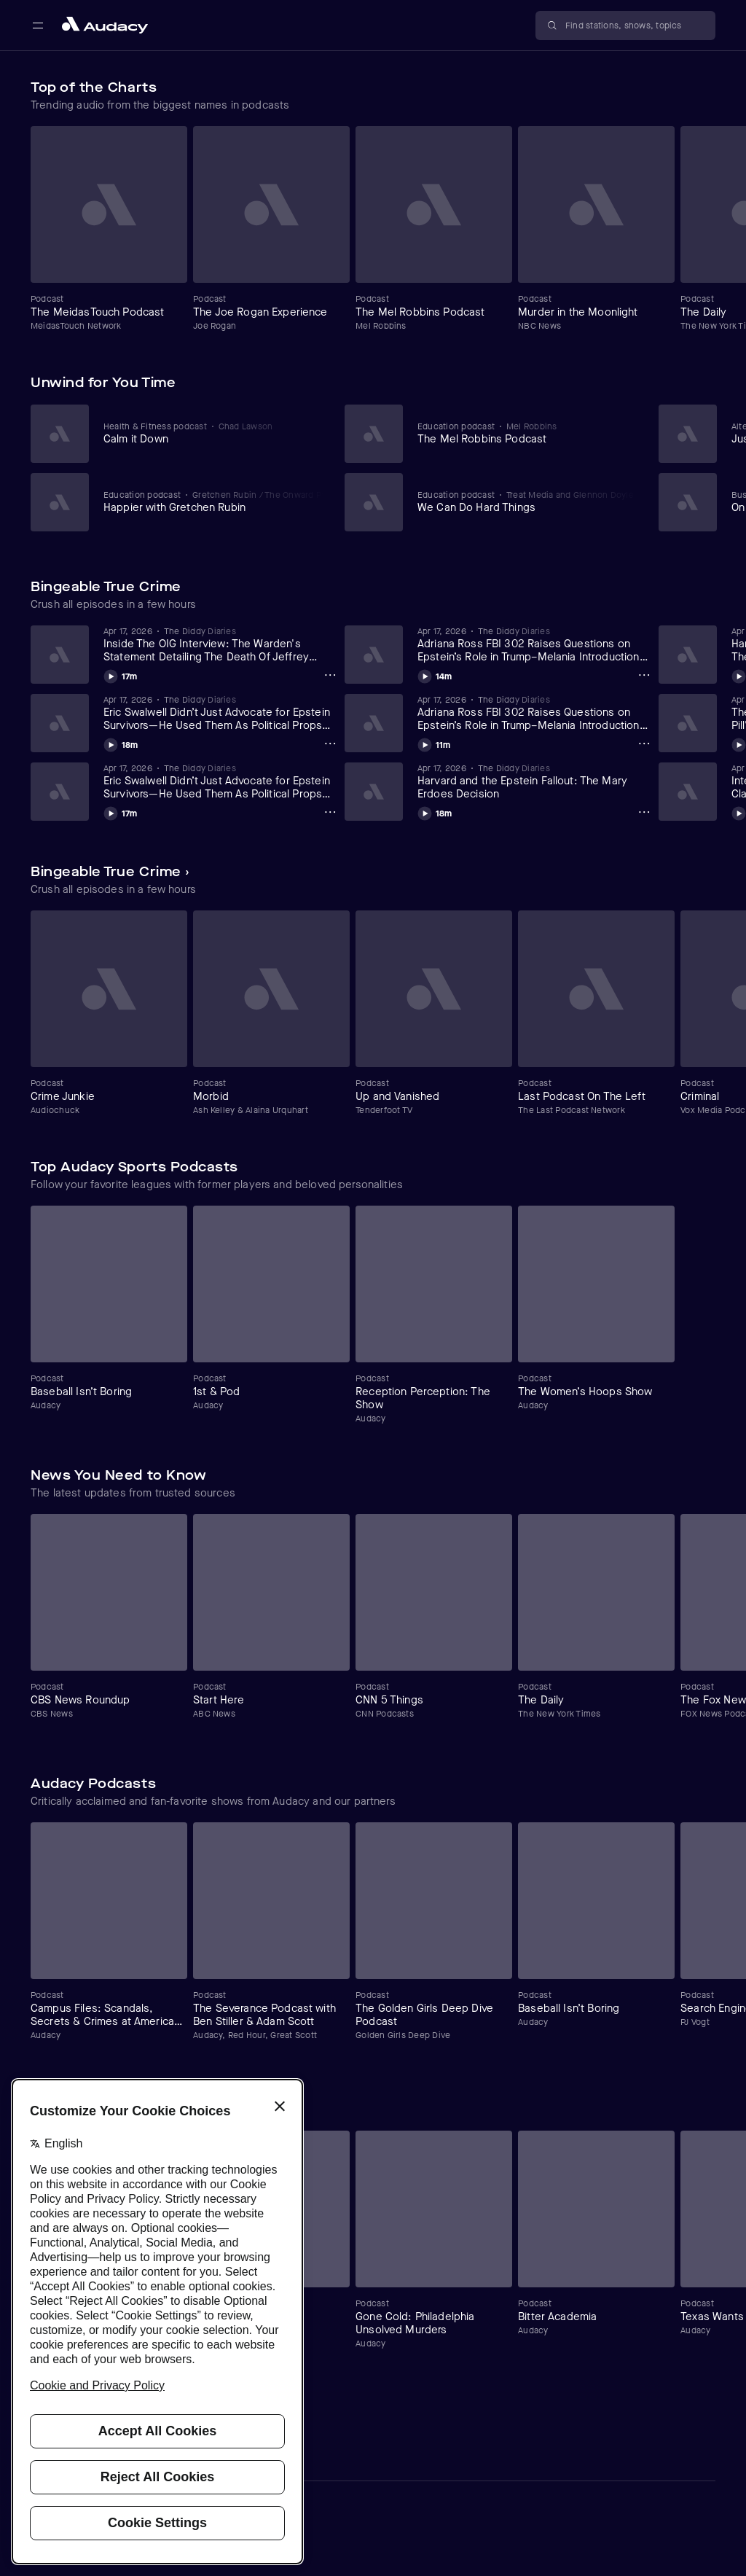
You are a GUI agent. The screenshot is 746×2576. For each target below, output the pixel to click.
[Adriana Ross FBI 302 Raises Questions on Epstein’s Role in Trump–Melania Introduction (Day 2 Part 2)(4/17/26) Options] (644, 675)
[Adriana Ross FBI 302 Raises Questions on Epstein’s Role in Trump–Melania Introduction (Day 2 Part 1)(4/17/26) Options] (644, 743)
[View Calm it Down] (213, 433)
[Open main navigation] (38, 25)
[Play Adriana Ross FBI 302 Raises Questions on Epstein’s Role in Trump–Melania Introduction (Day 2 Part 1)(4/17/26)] (434, 742)
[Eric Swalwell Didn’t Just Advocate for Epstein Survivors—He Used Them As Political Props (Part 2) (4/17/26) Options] (330, 743)
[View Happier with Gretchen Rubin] (213, 501)
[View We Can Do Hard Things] (527, 501)
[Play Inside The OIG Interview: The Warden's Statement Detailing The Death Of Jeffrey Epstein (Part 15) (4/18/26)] (120, 674)
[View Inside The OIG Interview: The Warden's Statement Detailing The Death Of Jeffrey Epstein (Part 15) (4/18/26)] (221, 644)
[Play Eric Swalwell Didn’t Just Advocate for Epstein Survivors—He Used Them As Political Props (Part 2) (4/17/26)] (120, 742)
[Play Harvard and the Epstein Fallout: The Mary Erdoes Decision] (434, 811)
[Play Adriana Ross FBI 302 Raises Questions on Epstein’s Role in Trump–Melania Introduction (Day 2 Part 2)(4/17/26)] (434, 674)
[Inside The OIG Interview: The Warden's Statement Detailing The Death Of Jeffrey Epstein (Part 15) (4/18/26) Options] (330, 675)
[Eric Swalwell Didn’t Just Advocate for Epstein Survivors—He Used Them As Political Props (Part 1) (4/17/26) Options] (330, 812)
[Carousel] (373, 229)
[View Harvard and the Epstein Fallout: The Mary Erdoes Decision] (535, 781)
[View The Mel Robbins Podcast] (527, 433)
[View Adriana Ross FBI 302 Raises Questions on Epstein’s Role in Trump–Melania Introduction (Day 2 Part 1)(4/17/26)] (535, 713)
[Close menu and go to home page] (105, 25)
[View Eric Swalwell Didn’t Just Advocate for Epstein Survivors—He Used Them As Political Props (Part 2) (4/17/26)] (221, 713)
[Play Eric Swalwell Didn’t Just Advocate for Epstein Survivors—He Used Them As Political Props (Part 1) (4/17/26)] (120, 811)
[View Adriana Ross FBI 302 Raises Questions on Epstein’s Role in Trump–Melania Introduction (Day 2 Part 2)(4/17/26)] (535, 644)
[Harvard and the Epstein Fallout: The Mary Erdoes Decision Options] (644, 812)
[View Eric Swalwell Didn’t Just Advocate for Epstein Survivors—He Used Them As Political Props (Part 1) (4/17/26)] (221, 781)
